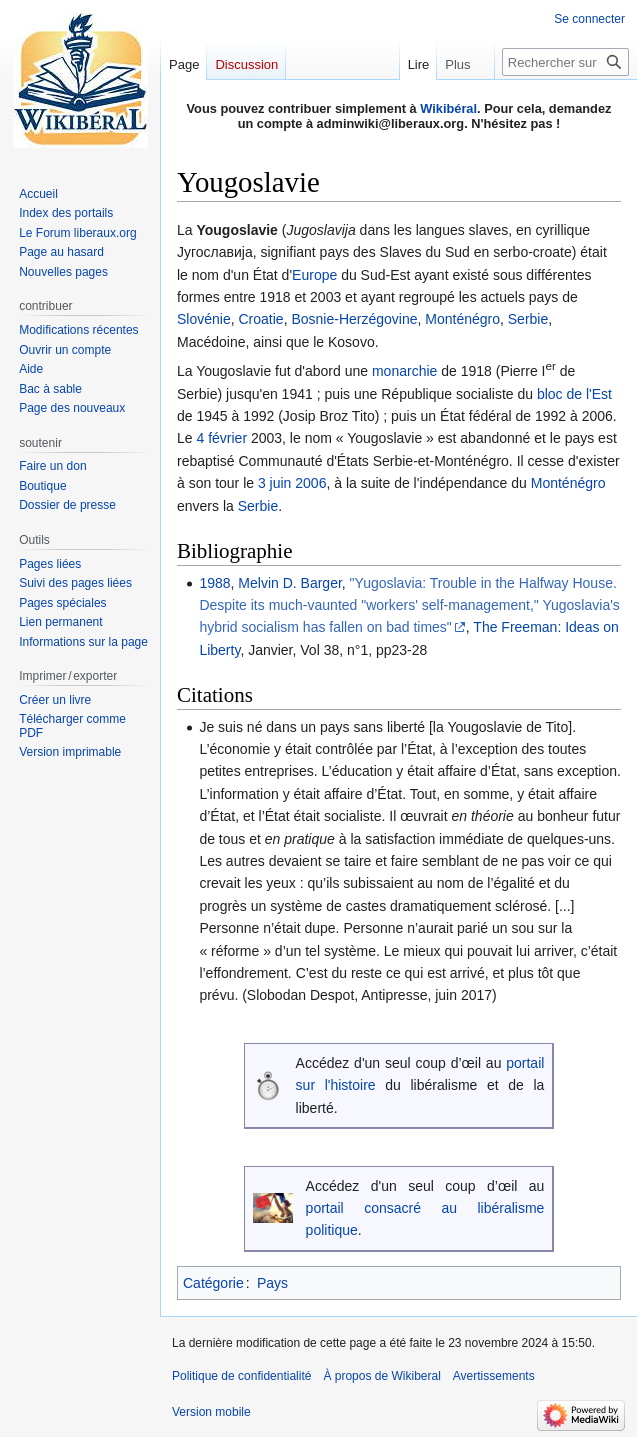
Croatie (260, 319)
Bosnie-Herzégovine (354, 319)
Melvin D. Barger (289, 583)
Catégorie (213, 1283)
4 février (221, 438)
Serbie (528, 319)
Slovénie (204, 319)
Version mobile (211, 1412)
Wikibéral (448, 108)
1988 (214, 583)
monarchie (404, 371)
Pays (272, 1283)
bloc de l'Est (574, 394)
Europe (314, 275)
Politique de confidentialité (241, 1376)
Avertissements (494, 1376)
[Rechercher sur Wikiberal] (565, 62)
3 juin (274, 483)
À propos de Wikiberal (381, 1376)
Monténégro (462, 319)
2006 (310, 483)
